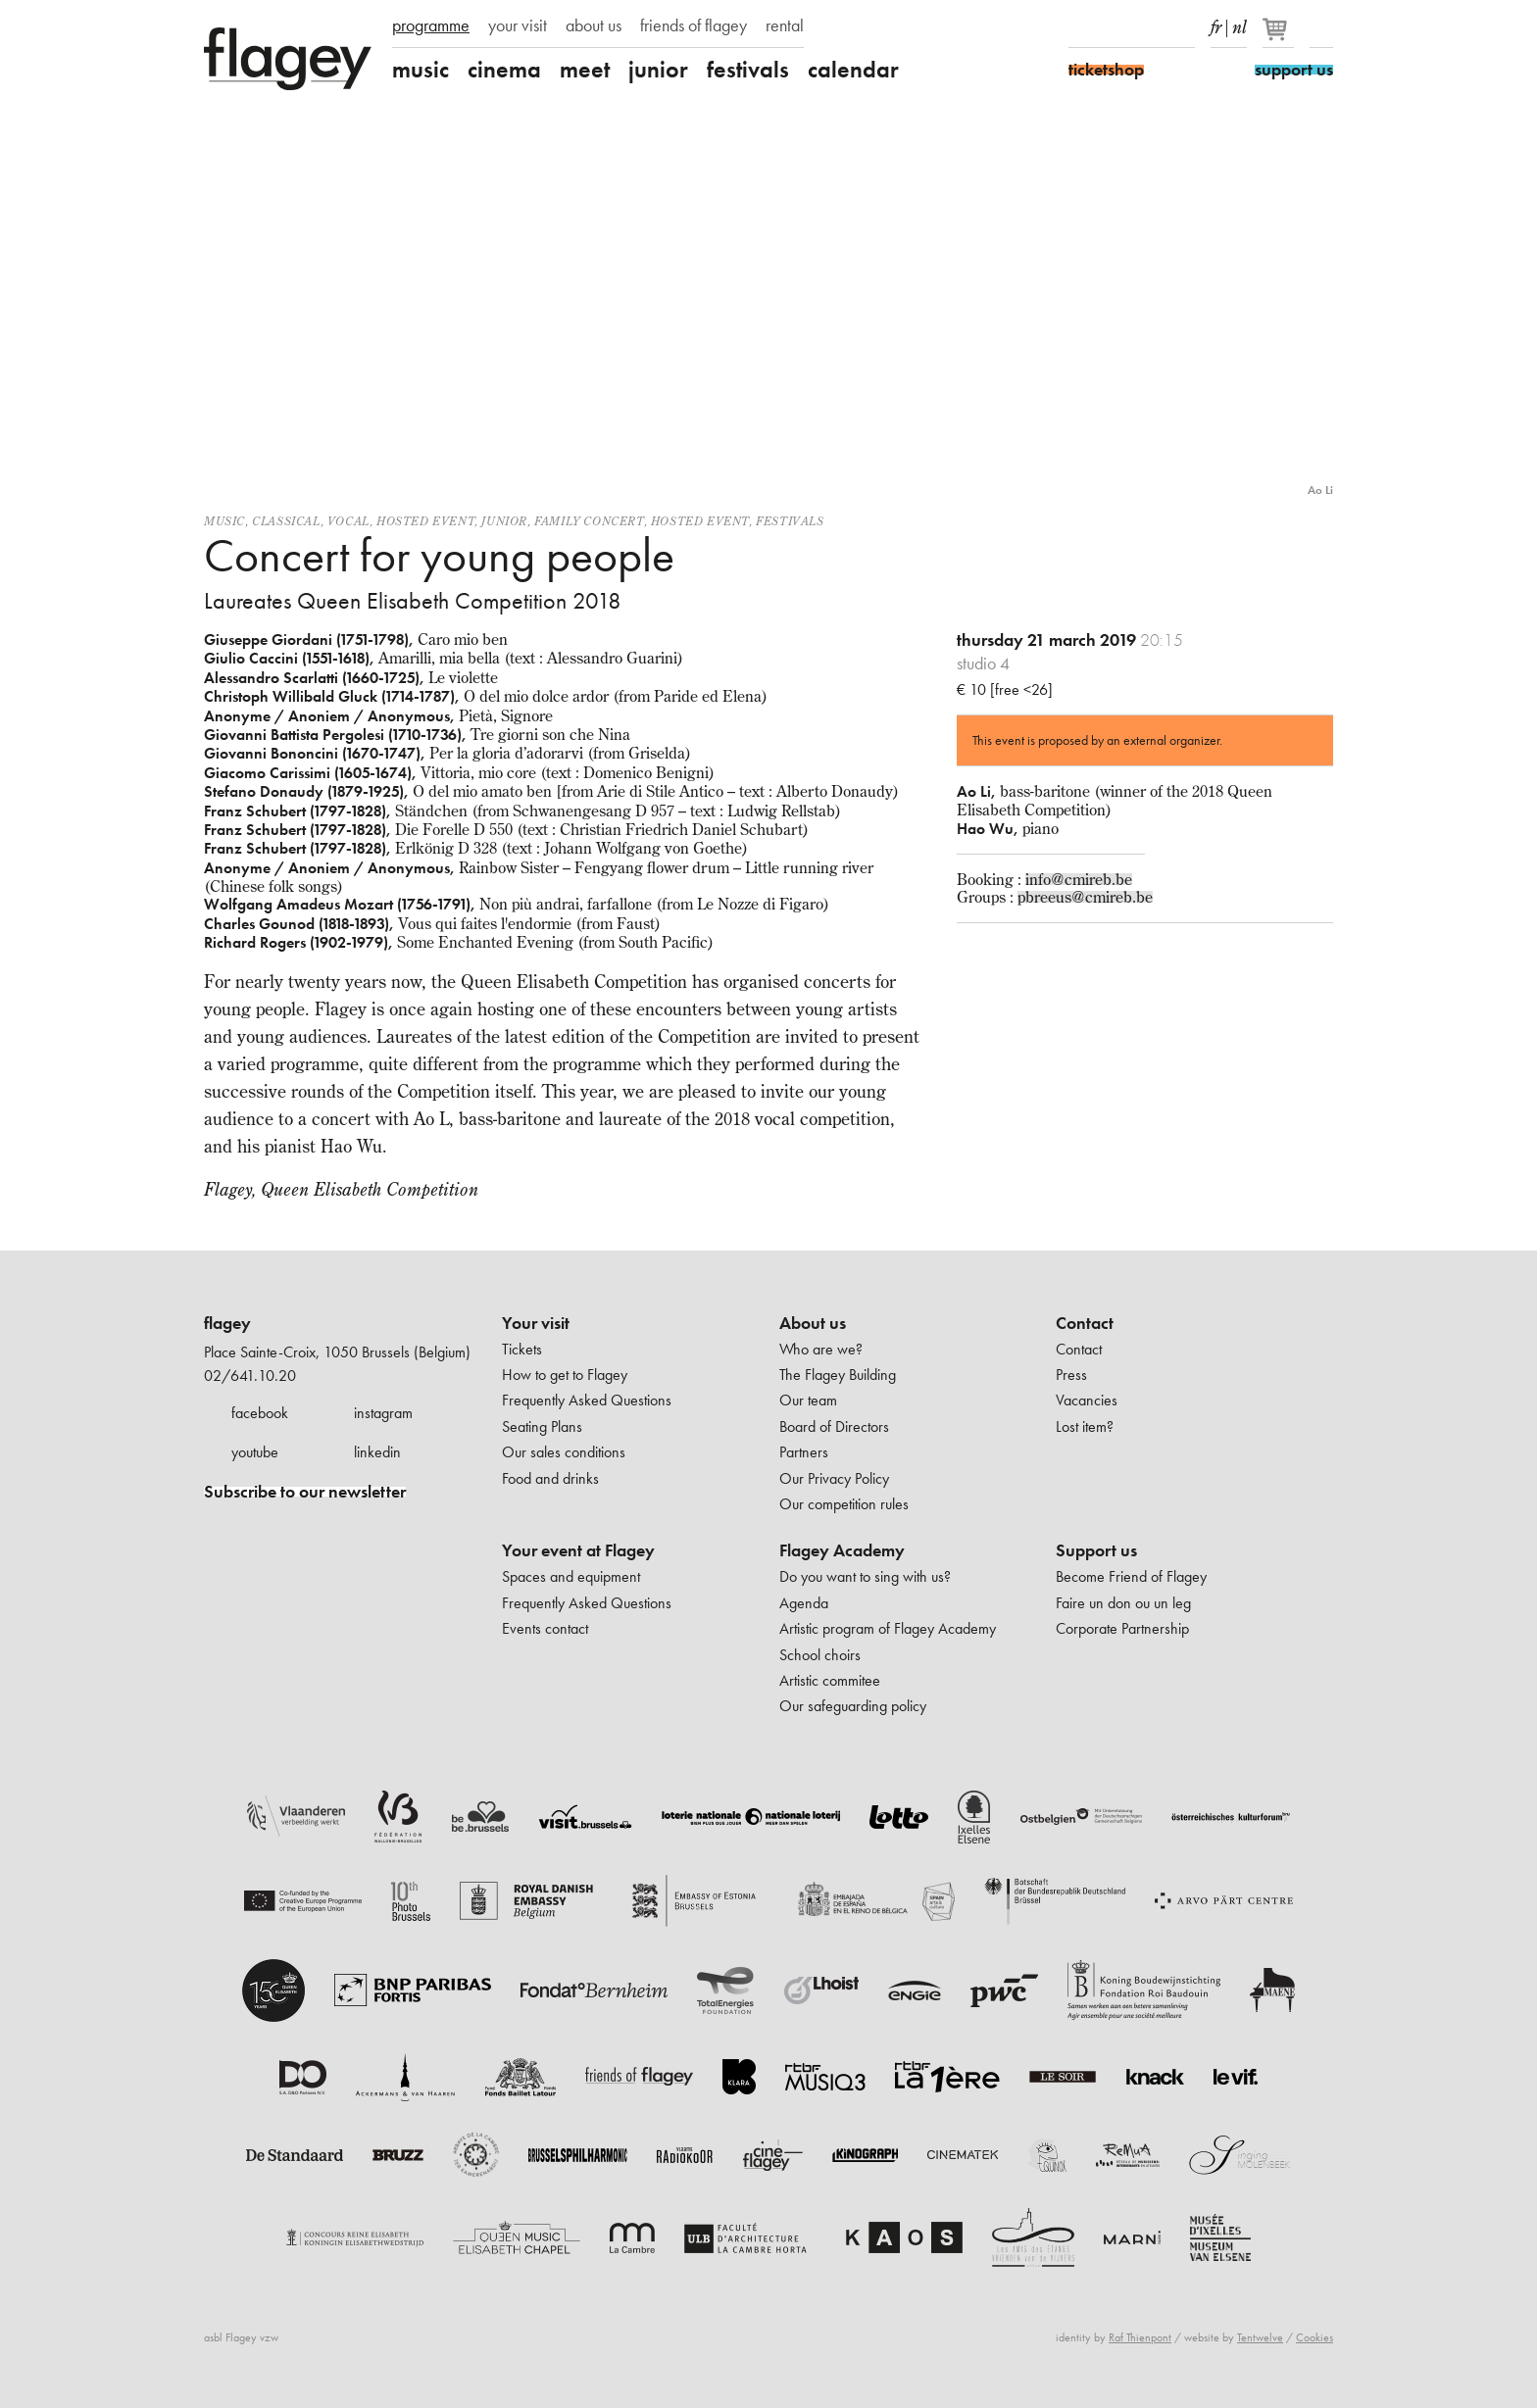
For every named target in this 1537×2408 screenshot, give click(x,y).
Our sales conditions (563, 1452)
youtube (254, 1452)
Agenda (803, 1603)
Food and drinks (550, 1478)
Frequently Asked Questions (586, 1400)
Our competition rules (844, 1504)
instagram (383, 1412)
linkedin (377, 1452)
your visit (517, 25)
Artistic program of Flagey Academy (887, 1628)
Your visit (536, 1323)
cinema (504, 69)
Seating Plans (542, 1426)
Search (1321, 27)
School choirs (820, 1655)
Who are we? (821, 1349)
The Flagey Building (837, 1374)
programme (431, 25)
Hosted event (425, 521)
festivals (748, 69)
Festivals (789, 521)
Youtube (1149, 27)
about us (593, 25)
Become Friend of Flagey (1131, 1576)
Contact (1085, 1323)
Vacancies (1086, 1400)
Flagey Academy (842, 1550)
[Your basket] (1280, 37)
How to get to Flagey (564, 1374)
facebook (259, 1412)
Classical (286, 521)
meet (585, 69)
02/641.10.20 (250, 1375)
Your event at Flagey (578, 1550)
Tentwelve (1260, 2337)
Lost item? (1085, 1426)
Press (1071, 1374)
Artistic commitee (829, 1680)
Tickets (522, 1349)
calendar (853, 69)
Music (224, 521)
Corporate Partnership (1122, 1628)
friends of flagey (693, 25)
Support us (1096, 1550)
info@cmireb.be (1078, 879)
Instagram (1114, 27)
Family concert (588, 521)
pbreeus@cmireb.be (1085, 897)
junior (658, 69)
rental (785, 25)
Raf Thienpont (1140, 2337)
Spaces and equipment (571, 1576)
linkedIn (1183, 27)
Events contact (545, 1628)
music (420, 69)
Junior (504, 521)
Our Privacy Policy (834, 1478)
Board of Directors (834, 1426)
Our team (808, 1400)
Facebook (1080, 27)
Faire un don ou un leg (1123, 1603)
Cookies (1314, 2337)
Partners (803, 1452)
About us (812, 1323)
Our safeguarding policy (852, 1705)
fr (1216, 23)
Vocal (348, 521)
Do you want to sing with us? (865, 1576)
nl (1239, 23)
